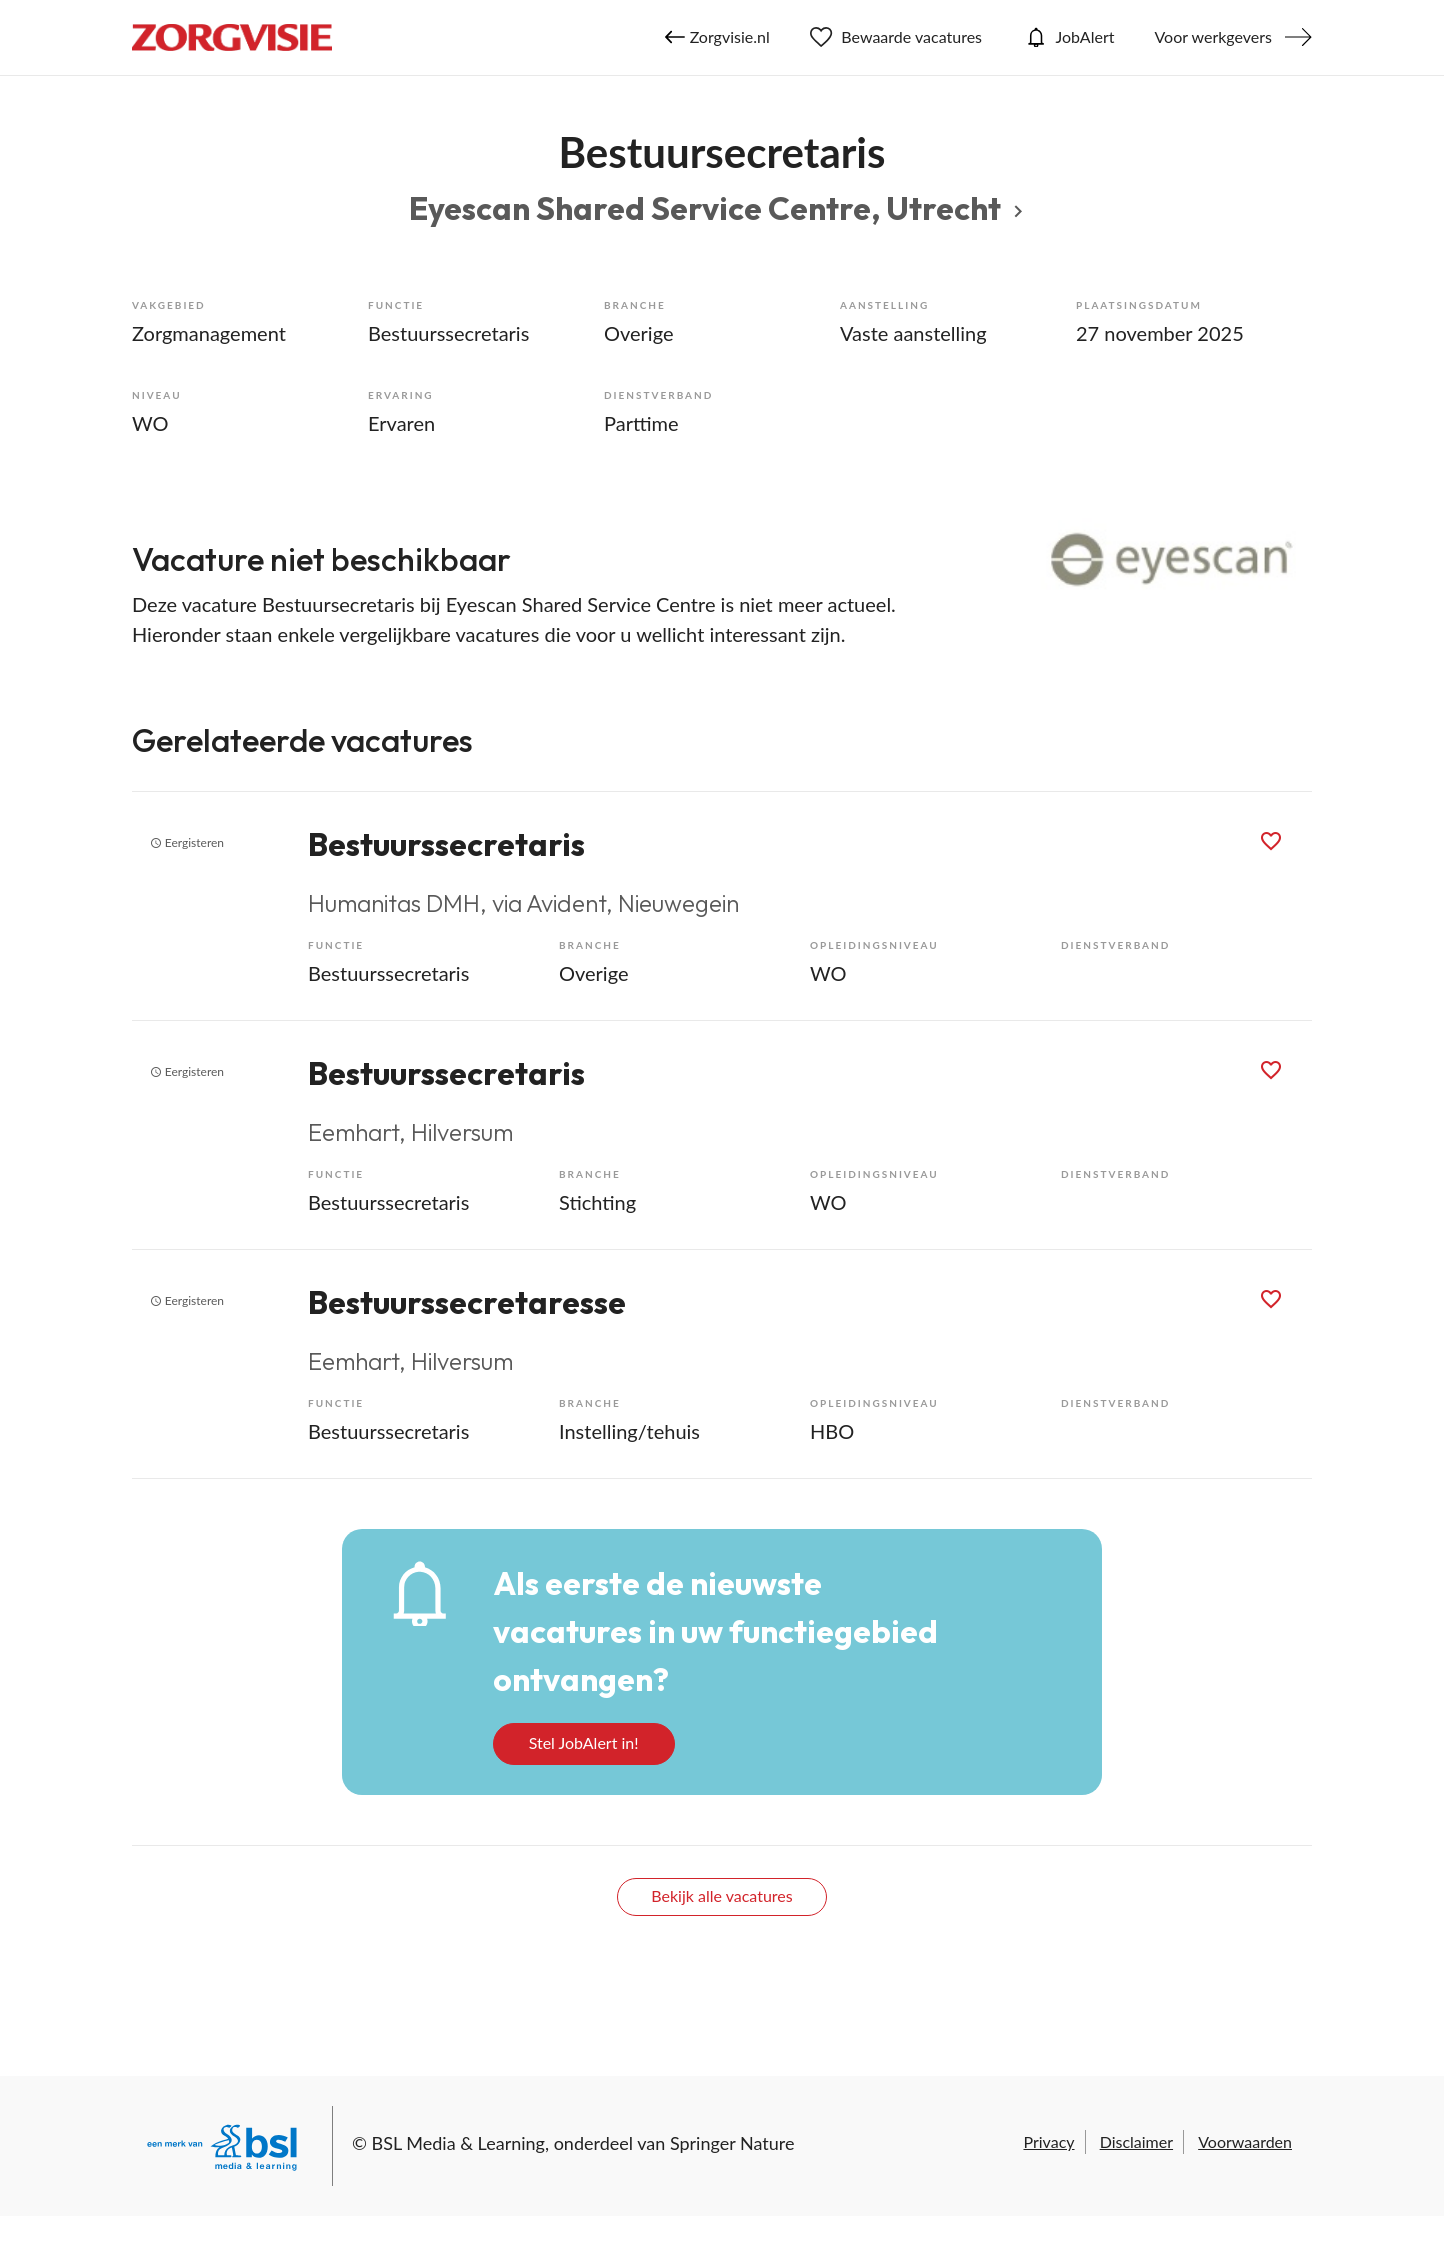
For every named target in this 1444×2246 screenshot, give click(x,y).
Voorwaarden (1245, 2141)
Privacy (1048, 2141)
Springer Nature (732, 2143)
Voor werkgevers (1213, 36)
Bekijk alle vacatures (721, 1895)
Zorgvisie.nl (717, 37)
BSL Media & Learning (458, 2143)
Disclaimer (1136, 2141)
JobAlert (1068, 37)
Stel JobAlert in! (584, 1742)
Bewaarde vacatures (896, 37)
